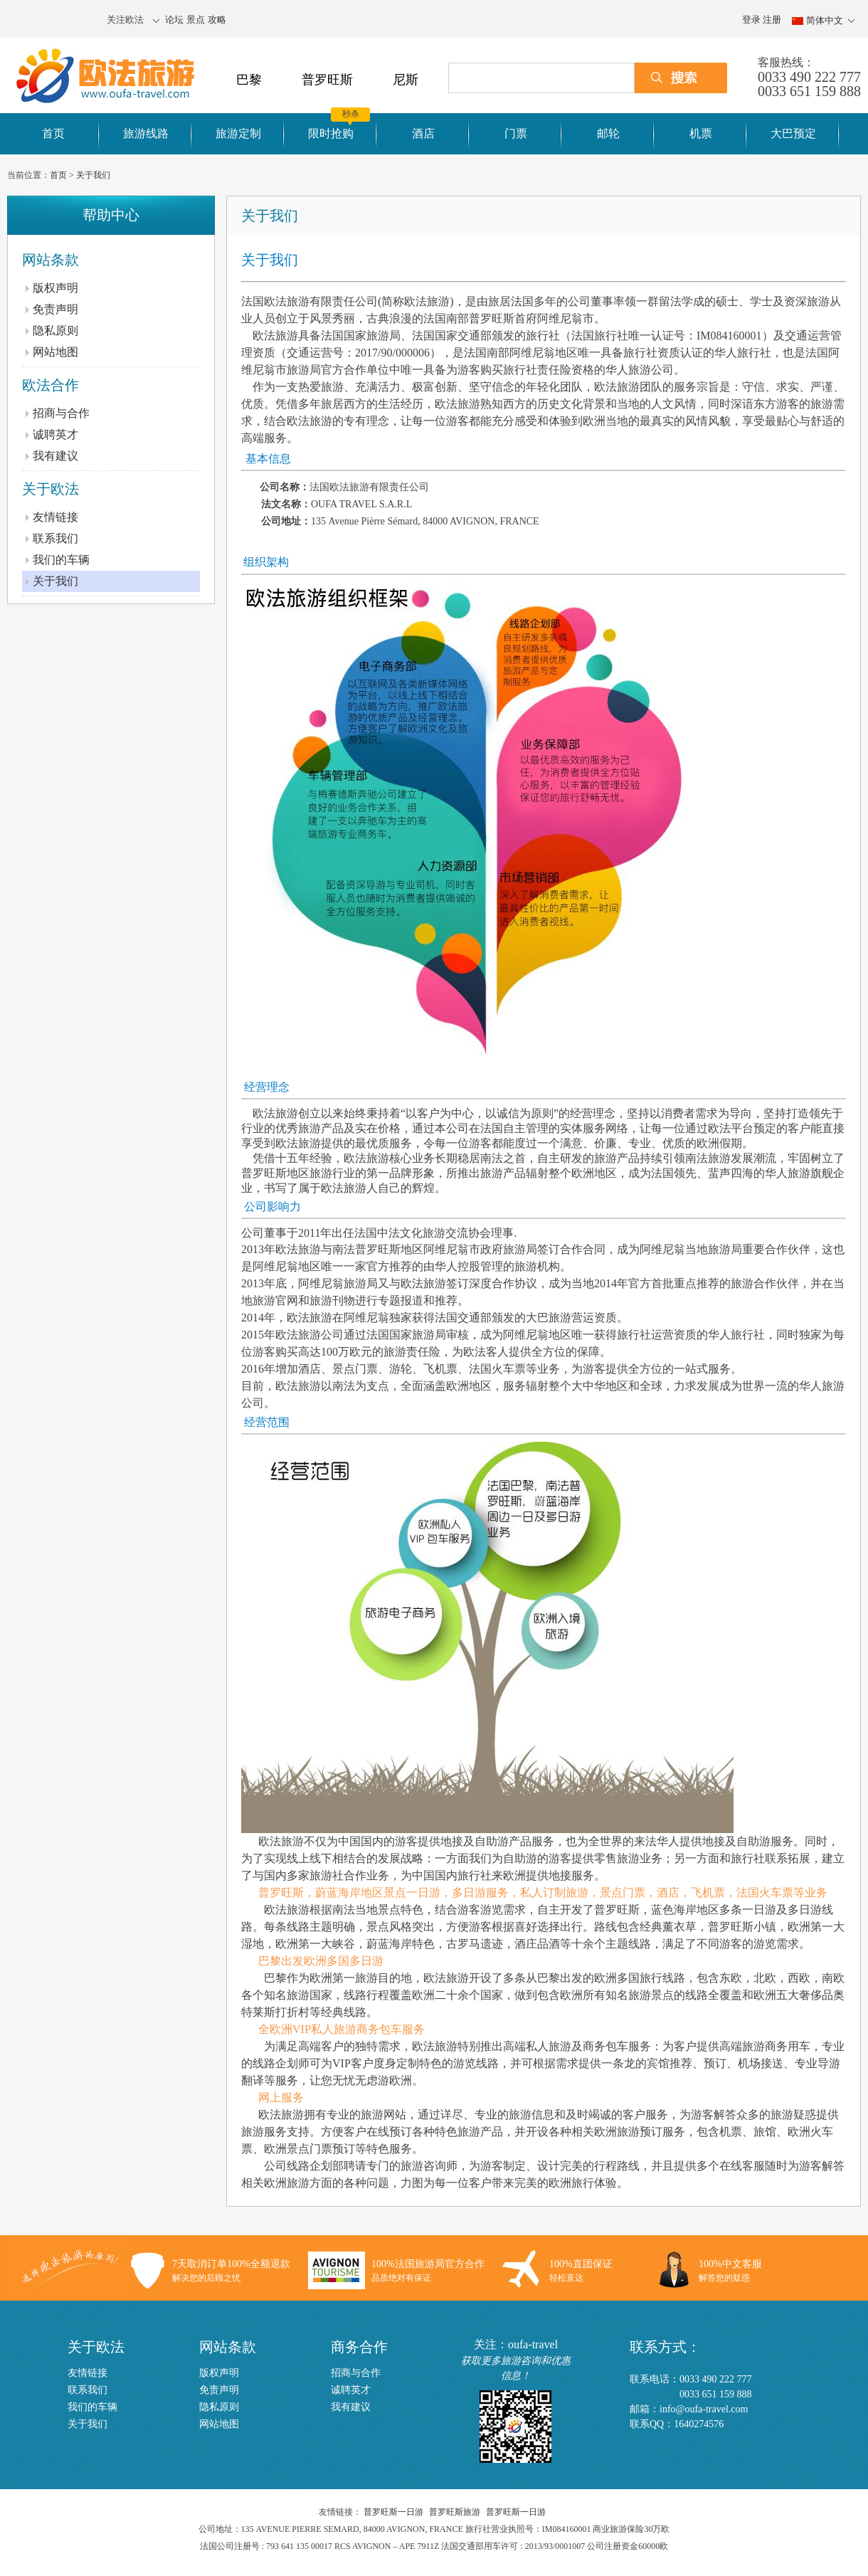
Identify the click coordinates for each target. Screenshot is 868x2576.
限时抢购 (331, 133)
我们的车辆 (61, 560)
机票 (700, 133)
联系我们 (55, 538)
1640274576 (699, 2424)
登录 (751, 19)
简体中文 (824, 21)
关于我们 (93, 175)
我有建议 (55, 456)
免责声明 (55, 309)
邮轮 (608, 133)
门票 (515, 133)
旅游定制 (238, 133)
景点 (195, 19)
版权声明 (55, 288)
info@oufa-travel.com (704, 2409)
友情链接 (55, 517)
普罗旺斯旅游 (454, 2512)
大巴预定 (793, 133)
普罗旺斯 (327, 80)
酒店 (423, 133)
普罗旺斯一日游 (393, 2512)
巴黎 (249, 80)
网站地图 (55, 352)
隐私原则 (55, 330)
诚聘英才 (55, 434)
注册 (772, 19)
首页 (53, 133)
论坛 (174, 19)
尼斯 (405, 80)
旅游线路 (146, 133)
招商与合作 (61, 413)
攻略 (217, 19)
